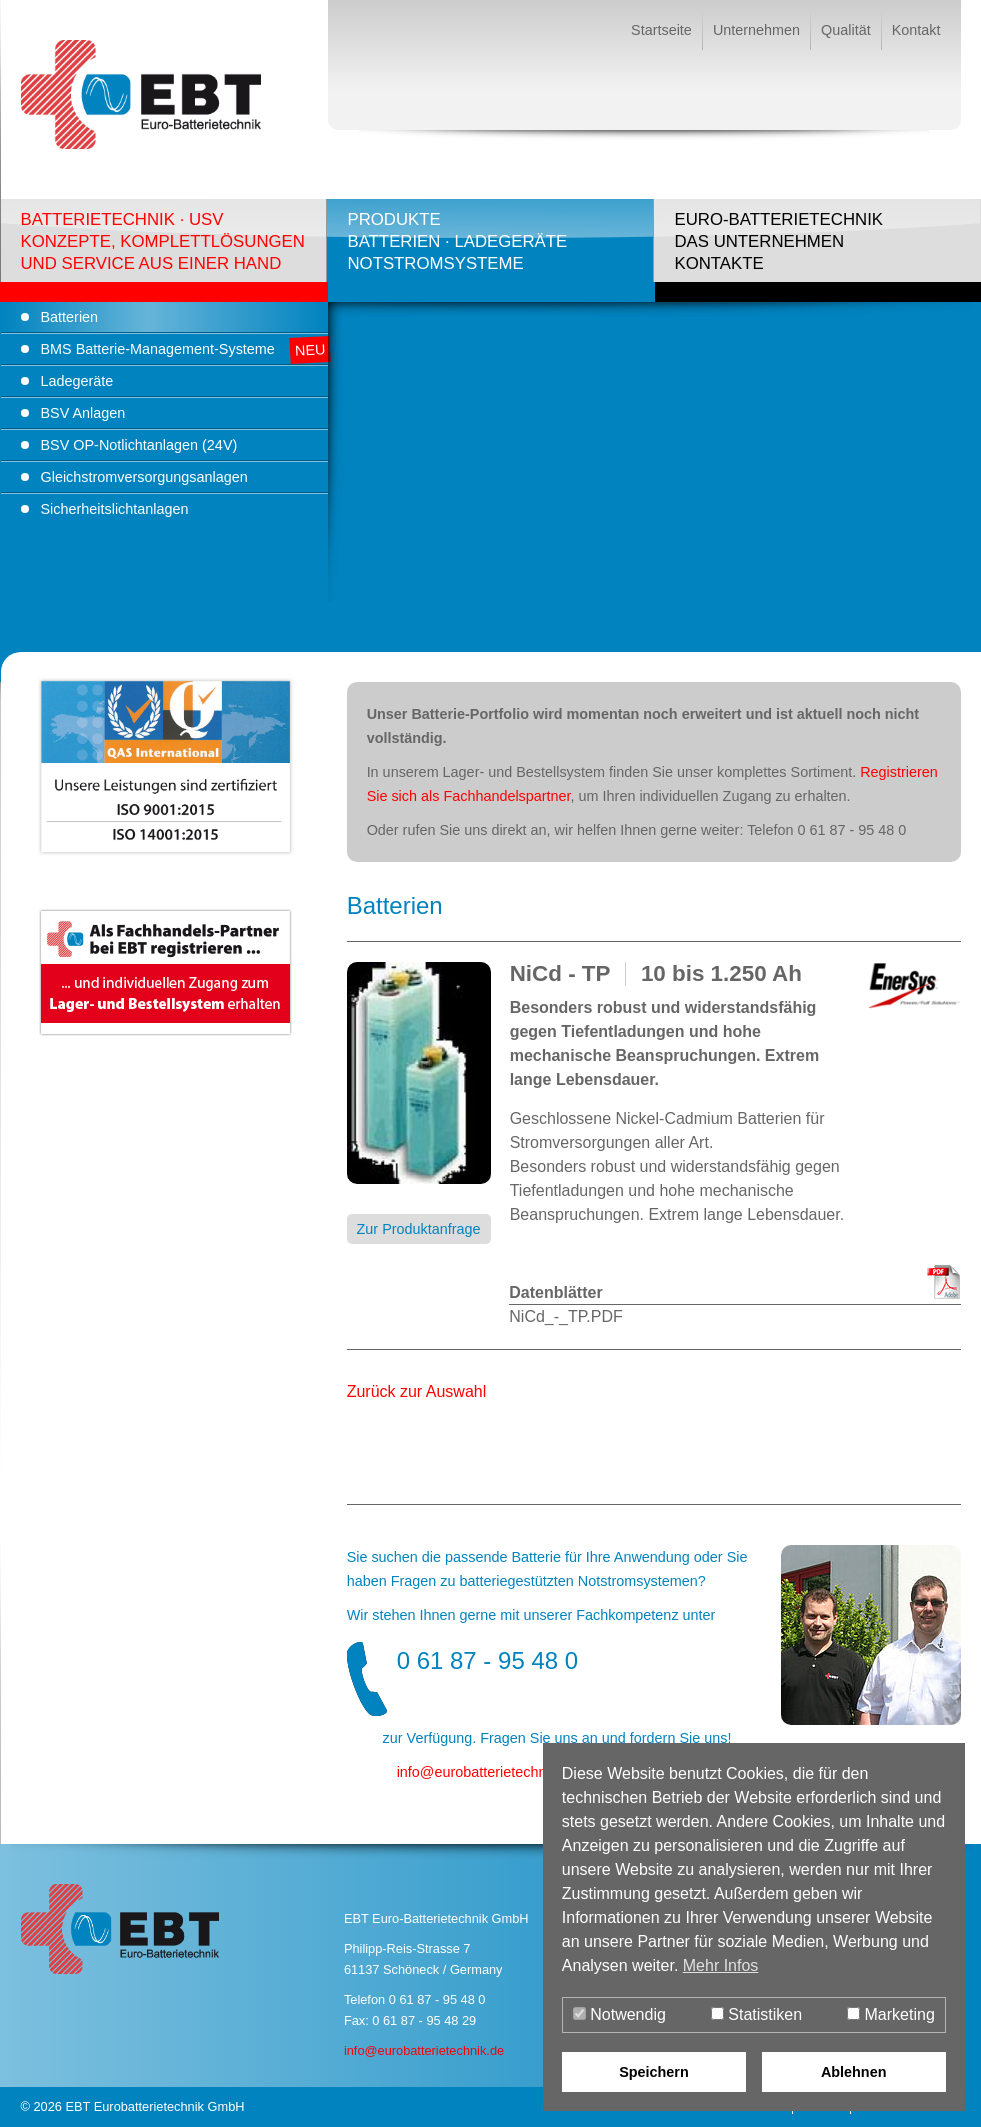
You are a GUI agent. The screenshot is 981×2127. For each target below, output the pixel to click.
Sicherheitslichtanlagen (115, 509)
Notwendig (619, 2014)
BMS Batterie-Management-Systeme (158, 349)
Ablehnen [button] (854, 2072)
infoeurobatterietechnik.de (487, 1772)
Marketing (891, 2014)
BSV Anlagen (83, 413)
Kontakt (916, 30)
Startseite (661, 30)
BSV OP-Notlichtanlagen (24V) (139, 445)
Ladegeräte (77, 381)
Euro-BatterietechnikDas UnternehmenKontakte (778, 241)
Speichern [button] (654, 2072)
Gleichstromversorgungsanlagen (144, 477)
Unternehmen (756, 30)
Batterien (70, 317)
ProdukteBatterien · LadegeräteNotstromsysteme (457, 241)
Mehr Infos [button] (721, 1965)
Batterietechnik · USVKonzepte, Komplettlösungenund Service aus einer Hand (163, 241)
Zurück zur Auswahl (417, 1391)
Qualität (846, 30)
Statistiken (756, 2014)
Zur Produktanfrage (419, 1229)
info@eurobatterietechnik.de (424, 2050)
